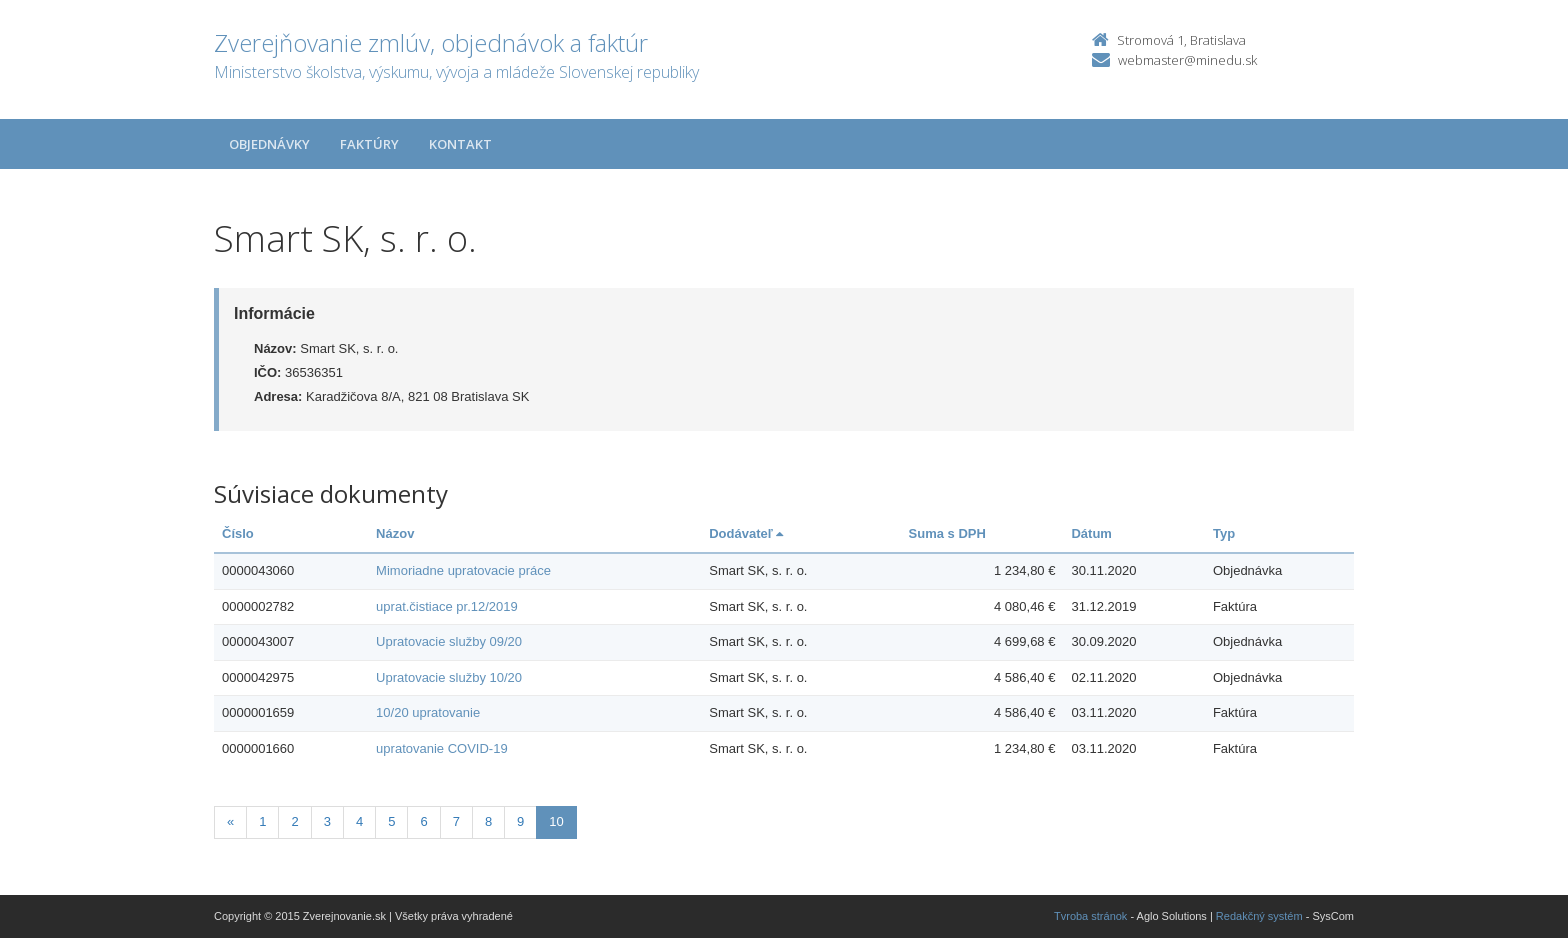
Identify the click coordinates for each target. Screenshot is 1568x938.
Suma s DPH (947, 533)
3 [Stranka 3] (327, 821)
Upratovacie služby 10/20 (449, 677)
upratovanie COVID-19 (442, 748)
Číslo (238, 533)
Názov (395, 533)
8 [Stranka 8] (488, 821)
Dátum (1091, 533)
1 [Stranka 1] (262, 821)
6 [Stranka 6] (423, 821)
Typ (1224, 533)
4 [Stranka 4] (359, 821)
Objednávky (269, 144)
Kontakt (460, 144)
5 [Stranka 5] (391, 821)
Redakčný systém (1259, 916)
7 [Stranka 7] (456, 821)
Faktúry (369, 144)
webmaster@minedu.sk (1187, 60)
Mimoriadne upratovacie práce (463, 570)
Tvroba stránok (1090, 916)
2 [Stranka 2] (294, 821)
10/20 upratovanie (428, 712)
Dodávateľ (746, 533)
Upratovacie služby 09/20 (449, 641)
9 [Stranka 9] (520, 821)
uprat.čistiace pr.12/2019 (447, 606)
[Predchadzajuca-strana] (230, 822)
